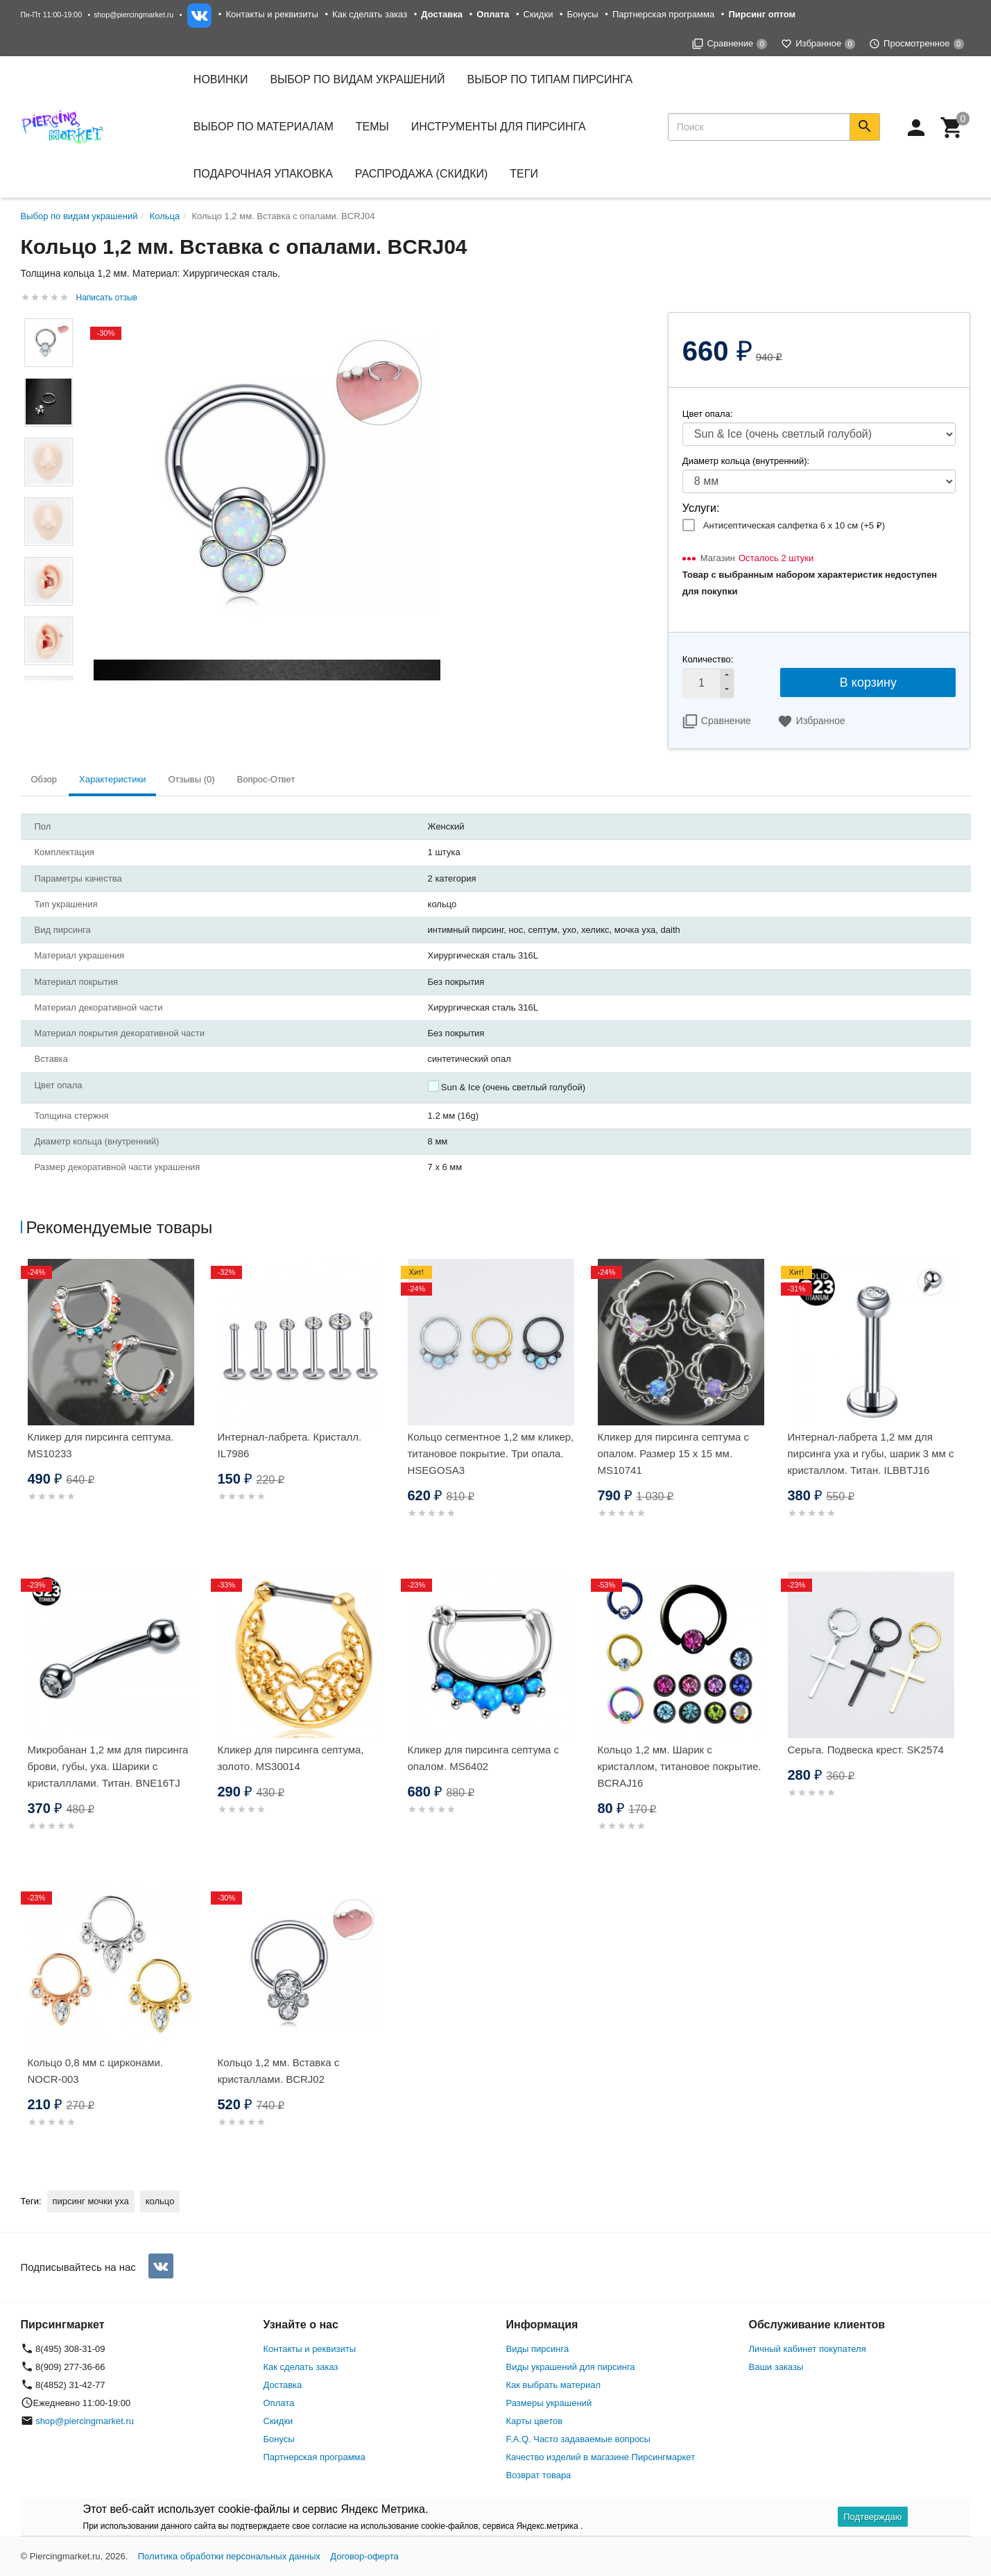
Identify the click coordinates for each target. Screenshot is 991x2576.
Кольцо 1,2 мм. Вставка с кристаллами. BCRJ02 (279, 2070)
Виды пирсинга (537, 2349)
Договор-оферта (364, 2556)
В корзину (868, 682)
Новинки (220, 79)
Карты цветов (534, 2421)
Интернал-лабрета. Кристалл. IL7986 (290, 1445)
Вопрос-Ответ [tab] (266, 779)
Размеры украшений (549, 2403)
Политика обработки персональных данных (229, 2556)
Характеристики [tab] (112, 779)
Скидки (538, 14)
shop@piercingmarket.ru (133, 14)
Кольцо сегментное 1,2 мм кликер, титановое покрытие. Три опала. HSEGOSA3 (491, 1453)
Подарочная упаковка (263, 174)
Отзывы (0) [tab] (191, 779)
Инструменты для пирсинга (498, 126)
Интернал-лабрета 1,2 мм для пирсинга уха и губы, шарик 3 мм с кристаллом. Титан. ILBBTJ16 (871, 1453)
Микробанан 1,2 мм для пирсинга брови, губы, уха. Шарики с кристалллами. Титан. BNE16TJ (108, 1766)
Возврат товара (538, 2475)
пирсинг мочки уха (91, 2201)
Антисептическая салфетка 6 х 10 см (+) (794, 525)
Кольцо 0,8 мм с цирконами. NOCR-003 (96, 2070)
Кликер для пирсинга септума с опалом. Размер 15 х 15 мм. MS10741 (674, 1453)
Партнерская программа (663, 14)
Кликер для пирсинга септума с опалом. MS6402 (484, 1758)
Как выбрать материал (553, 2385)
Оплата (279, 2403)
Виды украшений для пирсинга (570, 2367)
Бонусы (582, 14)
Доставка (283, 2385)
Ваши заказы (776, 2367)
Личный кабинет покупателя (807, 2349)
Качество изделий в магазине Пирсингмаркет (601, 2457)
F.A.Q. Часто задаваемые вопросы (578, 2439)
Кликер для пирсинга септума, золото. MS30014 (291, 1758)
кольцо (160, 2201)
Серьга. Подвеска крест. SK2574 (866, 1749)
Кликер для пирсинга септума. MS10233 (101, 1445)
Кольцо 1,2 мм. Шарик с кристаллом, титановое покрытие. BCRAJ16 (679, 1766)
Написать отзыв (106, 297)
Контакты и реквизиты (271, 14)
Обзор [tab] (44, 779)
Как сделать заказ (369, 14)
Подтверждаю (872, 2516)
